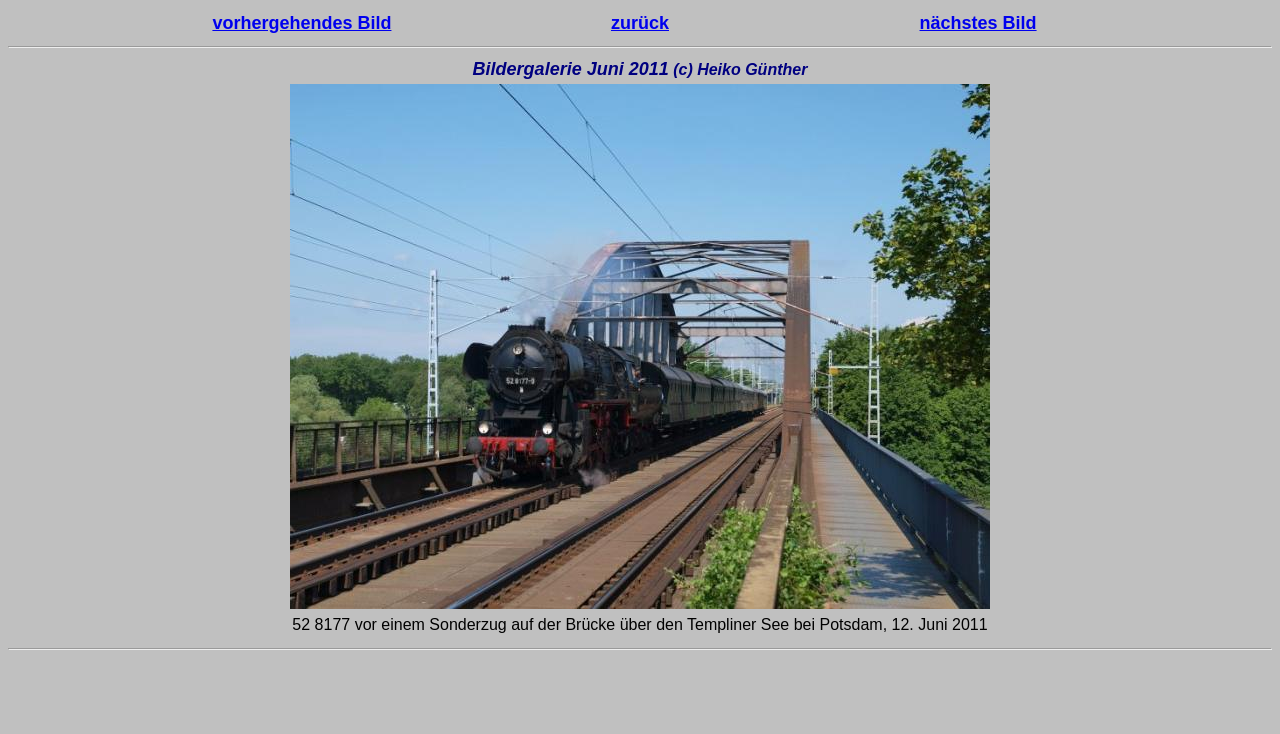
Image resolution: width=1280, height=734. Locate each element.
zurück (640, 23)
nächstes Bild (978, 23)
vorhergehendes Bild (301, 23)
